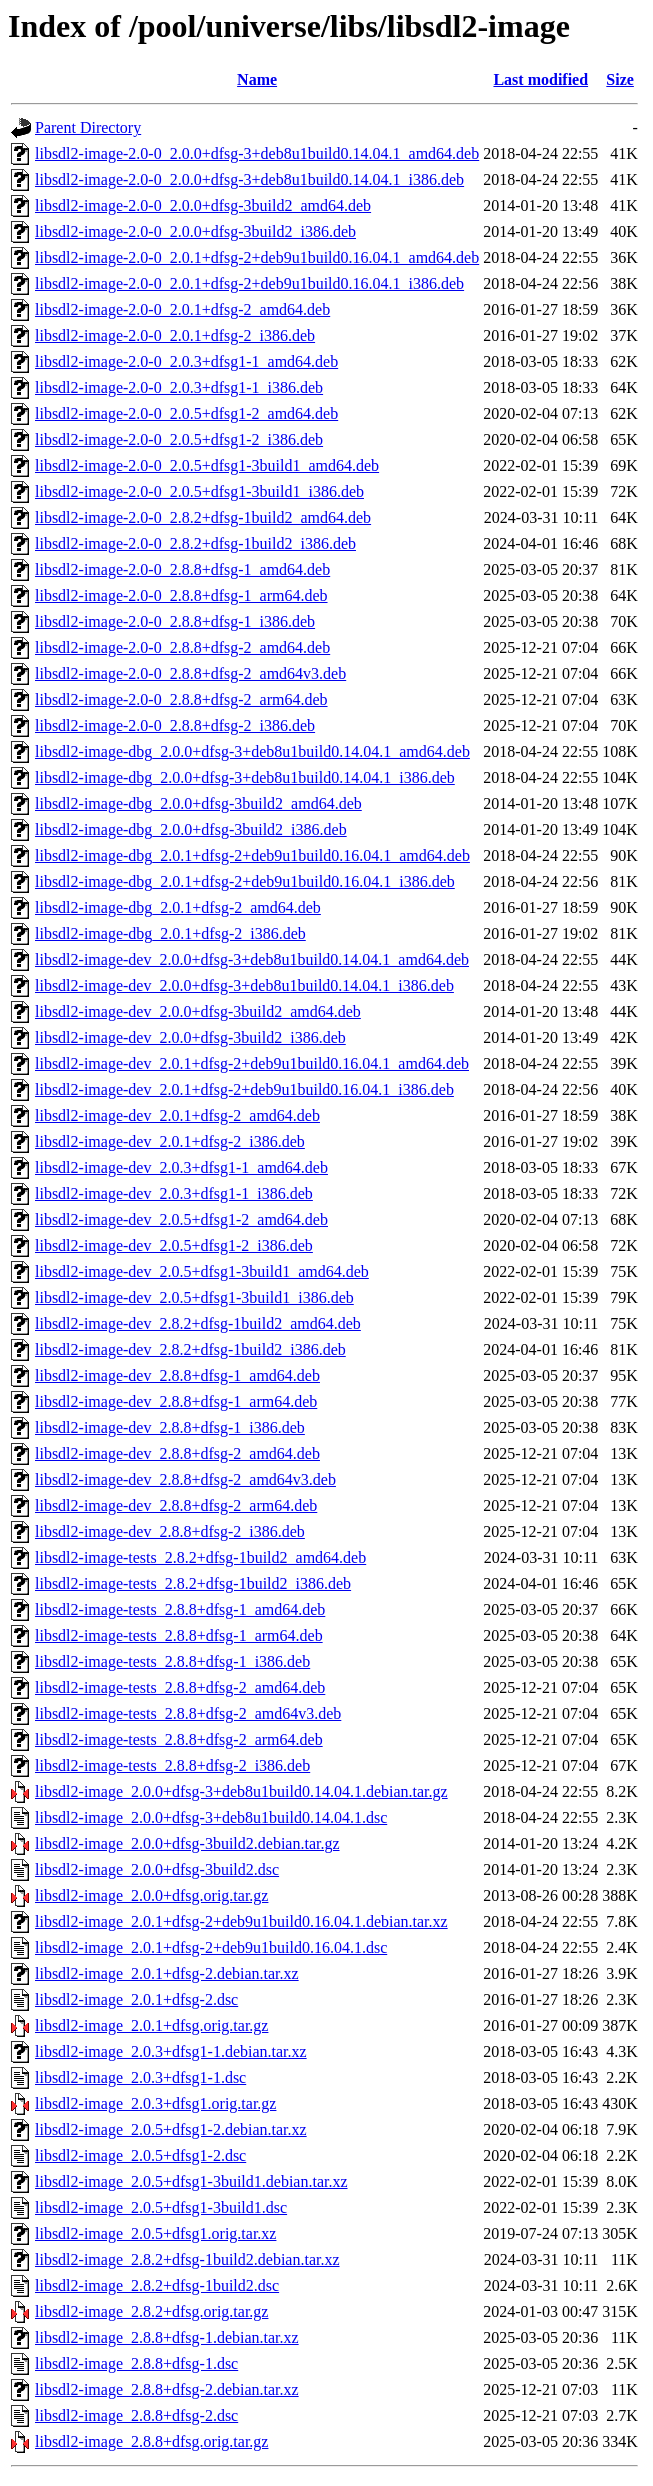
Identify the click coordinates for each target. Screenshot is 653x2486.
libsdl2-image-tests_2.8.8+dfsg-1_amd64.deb (180, 1609)
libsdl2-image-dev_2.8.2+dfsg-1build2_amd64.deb (198, 1323)
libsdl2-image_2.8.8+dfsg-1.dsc (136, 2363)
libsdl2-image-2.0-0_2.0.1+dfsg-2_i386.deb (175, 335)
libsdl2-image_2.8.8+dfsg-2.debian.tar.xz (167, 2389)
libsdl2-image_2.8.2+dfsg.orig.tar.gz (151, 2311)
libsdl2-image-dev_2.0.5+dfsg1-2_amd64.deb (181, 1219)
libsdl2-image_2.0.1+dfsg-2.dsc (136, 1999)
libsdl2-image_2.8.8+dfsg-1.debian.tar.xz (167, 2337)
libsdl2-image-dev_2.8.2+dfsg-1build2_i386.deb (190, 1349)
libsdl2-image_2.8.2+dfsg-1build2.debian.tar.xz (187, 2259)
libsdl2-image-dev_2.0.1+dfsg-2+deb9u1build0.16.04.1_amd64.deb (252, 1063)
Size (620, 79)
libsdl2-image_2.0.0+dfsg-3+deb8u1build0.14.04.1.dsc (211, 1817)
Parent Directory (88, 127)
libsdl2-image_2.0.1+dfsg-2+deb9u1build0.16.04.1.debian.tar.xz (241, 1921)
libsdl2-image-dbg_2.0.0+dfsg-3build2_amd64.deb (198, 803)
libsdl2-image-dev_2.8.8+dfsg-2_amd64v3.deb (185, 1479)
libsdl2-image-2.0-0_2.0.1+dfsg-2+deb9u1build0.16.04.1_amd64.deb (257, 257)
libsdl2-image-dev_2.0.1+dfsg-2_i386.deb (170, 1141)
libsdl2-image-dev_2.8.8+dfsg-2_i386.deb (170, 1531)
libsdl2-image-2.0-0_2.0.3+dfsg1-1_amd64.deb (186, 361)
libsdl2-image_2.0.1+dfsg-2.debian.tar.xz (167, 1973)
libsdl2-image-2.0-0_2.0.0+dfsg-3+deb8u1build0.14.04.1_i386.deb (249, 179)
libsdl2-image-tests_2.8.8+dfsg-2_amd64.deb (180, 1687)
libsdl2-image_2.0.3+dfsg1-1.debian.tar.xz (171, 2051)
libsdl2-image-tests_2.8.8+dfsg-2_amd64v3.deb (188, 1713)
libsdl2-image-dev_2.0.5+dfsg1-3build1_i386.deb (194, 1297)
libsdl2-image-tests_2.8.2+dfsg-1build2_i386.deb (193, 1583)
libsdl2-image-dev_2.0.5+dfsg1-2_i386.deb (174, 1245)
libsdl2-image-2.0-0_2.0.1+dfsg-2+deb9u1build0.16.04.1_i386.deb (249, 283)
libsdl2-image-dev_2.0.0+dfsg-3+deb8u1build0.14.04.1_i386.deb (244, 985)
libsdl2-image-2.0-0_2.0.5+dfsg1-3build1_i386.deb (199, 491)
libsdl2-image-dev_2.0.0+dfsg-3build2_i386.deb (190, 1037)
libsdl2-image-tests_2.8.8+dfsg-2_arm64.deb (179, 1739)
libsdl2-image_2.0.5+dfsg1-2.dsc (140, 2155)
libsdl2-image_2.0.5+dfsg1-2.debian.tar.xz (171, 2129)
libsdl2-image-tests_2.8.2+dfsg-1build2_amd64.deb (200, 1557)
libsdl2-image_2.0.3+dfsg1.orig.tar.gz (155, 2103)
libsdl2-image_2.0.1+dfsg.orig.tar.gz (151, 2025)
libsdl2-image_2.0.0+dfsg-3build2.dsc (157, 1869)
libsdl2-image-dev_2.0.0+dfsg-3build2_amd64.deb (198, 1011)
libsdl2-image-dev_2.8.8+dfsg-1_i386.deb (170, 1427)
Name (257, 79)
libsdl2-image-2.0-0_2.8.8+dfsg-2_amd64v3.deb (190, 673)
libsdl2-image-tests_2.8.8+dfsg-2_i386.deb (172, 1765)
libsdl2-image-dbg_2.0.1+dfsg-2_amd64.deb (178, 907)
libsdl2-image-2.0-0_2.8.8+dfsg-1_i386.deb (175, 621)
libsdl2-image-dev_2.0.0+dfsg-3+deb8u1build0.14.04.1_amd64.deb (252, 959)
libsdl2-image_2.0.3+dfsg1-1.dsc (140, 2077)
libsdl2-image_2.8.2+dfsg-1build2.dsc (157, 2285)
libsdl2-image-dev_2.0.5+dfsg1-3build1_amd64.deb (202, 1271)
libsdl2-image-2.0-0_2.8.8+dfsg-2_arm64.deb (181, 699)
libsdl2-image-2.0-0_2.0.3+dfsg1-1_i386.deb (179, 387)
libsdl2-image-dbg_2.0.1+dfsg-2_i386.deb (170, 933)
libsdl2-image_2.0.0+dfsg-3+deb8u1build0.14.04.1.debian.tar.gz (241, 1791)
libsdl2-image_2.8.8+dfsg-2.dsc (136, 2415)
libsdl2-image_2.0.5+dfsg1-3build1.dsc (161, 2207)
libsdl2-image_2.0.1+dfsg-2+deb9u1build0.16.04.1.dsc (211, 1947)
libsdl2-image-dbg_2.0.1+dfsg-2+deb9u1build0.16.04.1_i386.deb (245, 881)
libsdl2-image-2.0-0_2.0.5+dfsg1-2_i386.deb (179, 439)
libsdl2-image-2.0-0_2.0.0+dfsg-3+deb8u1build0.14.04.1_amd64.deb (257, 153)
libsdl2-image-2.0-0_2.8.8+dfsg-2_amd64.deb (182, 647)
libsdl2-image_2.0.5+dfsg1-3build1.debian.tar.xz (191, 2181)
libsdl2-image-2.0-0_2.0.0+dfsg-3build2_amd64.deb (203, 205)
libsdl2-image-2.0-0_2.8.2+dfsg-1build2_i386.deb (195, 543)
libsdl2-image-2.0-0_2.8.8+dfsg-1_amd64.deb (182, 569)
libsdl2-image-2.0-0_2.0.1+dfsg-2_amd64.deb (182, 309)
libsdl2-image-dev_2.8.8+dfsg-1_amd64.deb (177, 1375)
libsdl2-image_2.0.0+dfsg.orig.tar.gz (151, 1895)
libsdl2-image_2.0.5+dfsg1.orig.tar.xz (155, 2233)
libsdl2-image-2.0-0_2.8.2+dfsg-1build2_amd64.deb (203, 517)
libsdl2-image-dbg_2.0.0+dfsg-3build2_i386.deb (191, 829)
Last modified (540, 79)
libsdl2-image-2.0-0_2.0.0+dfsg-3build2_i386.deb (195, 231)
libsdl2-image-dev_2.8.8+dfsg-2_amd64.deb (177, 1453)
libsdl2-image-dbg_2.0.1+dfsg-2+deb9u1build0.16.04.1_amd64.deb (252, 855)
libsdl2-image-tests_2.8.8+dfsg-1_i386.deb (172, 1661)
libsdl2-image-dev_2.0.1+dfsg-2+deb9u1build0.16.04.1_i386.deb (244, 1089)
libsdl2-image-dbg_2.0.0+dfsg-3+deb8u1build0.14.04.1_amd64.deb (252, 751)
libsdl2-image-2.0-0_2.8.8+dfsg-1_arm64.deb (181, 595)
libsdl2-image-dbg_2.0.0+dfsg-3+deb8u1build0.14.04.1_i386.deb (245, 777)
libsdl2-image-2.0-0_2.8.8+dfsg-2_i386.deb (175, 725)
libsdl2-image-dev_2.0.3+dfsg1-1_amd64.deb (181, 1167)
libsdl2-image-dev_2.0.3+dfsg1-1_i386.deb (174, 1193)
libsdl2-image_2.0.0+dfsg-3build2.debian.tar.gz (187, 1843)
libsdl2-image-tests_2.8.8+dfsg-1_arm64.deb (179, 1635)
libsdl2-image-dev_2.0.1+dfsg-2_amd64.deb (177, 1115)
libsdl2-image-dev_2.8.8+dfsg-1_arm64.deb (176, 1401)
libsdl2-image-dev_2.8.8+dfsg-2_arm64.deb (176, 1505)
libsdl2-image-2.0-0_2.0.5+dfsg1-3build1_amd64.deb (207, 465)
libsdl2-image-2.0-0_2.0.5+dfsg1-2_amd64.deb (186, 413)
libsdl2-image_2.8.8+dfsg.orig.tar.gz (151, 2441)
